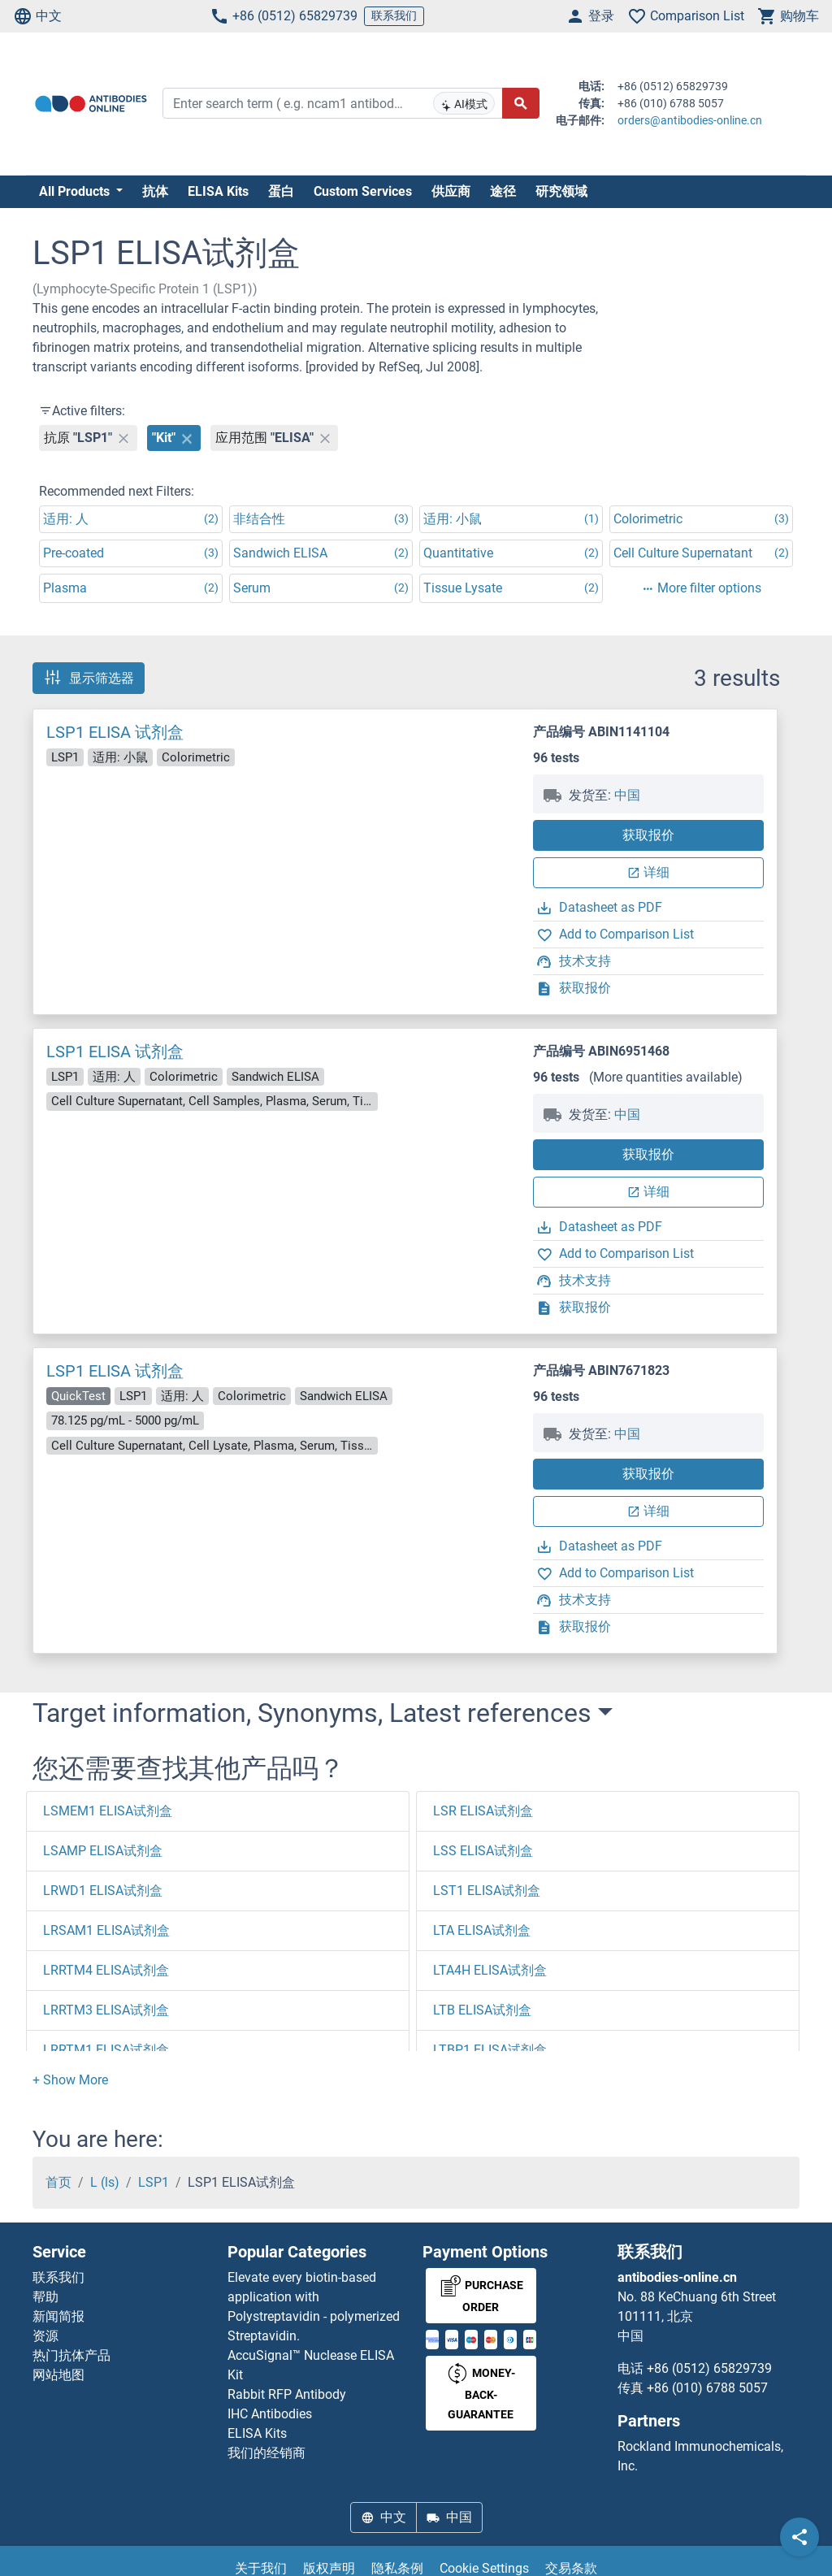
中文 (37, 16)
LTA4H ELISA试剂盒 (490, 1970)
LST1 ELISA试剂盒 (486, 1890)
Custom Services (363, 191)
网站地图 (58, 2375)
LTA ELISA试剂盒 (482, 1930)
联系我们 (394, 15)
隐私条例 (397, 2568)
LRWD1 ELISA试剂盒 (102, 1890)
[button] (70, 2080)
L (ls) (104, 2182)
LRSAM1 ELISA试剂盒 (106, 1930)
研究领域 (561, 191)
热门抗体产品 (71, 2355)
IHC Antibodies (270, 2414)
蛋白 (281, 191)
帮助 (45, 2297)
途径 (503, 191)
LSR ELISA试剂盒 (483, 1811)
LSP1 (153, 2182)
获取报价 (648, 835)
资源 (45, 2336)
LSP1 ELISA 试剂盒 (115, 732)
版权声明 (329, 2568)
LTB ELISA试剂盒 (482, 2010)
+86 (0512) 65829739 (284, 16)
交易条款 (571, 2568)
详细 (648, 872)
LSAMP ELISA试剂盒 (102, 1850)
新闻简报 (58, 2316)
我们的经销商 (267, 2453)
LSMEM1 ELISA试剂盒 (107, 1811)
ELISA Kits (218, 191)
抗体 (155, 191)
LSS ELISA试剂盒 (483, 1850)
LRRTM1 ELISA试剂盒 (106, 2050)
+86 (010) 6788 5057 (707, 2388)
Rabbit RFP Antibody (287, 2394)
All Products (76, 191)
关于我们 (261, 2568)
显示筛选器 (88, 677)
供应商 (450, 191)
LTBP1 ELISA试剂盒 (490, 2050)
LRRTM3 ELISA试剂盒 (106, 2010)
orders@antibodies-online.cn (690, 120)
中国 (627, 795)
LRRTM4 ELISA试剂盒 (106, 1970)
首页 (59, 2182)
